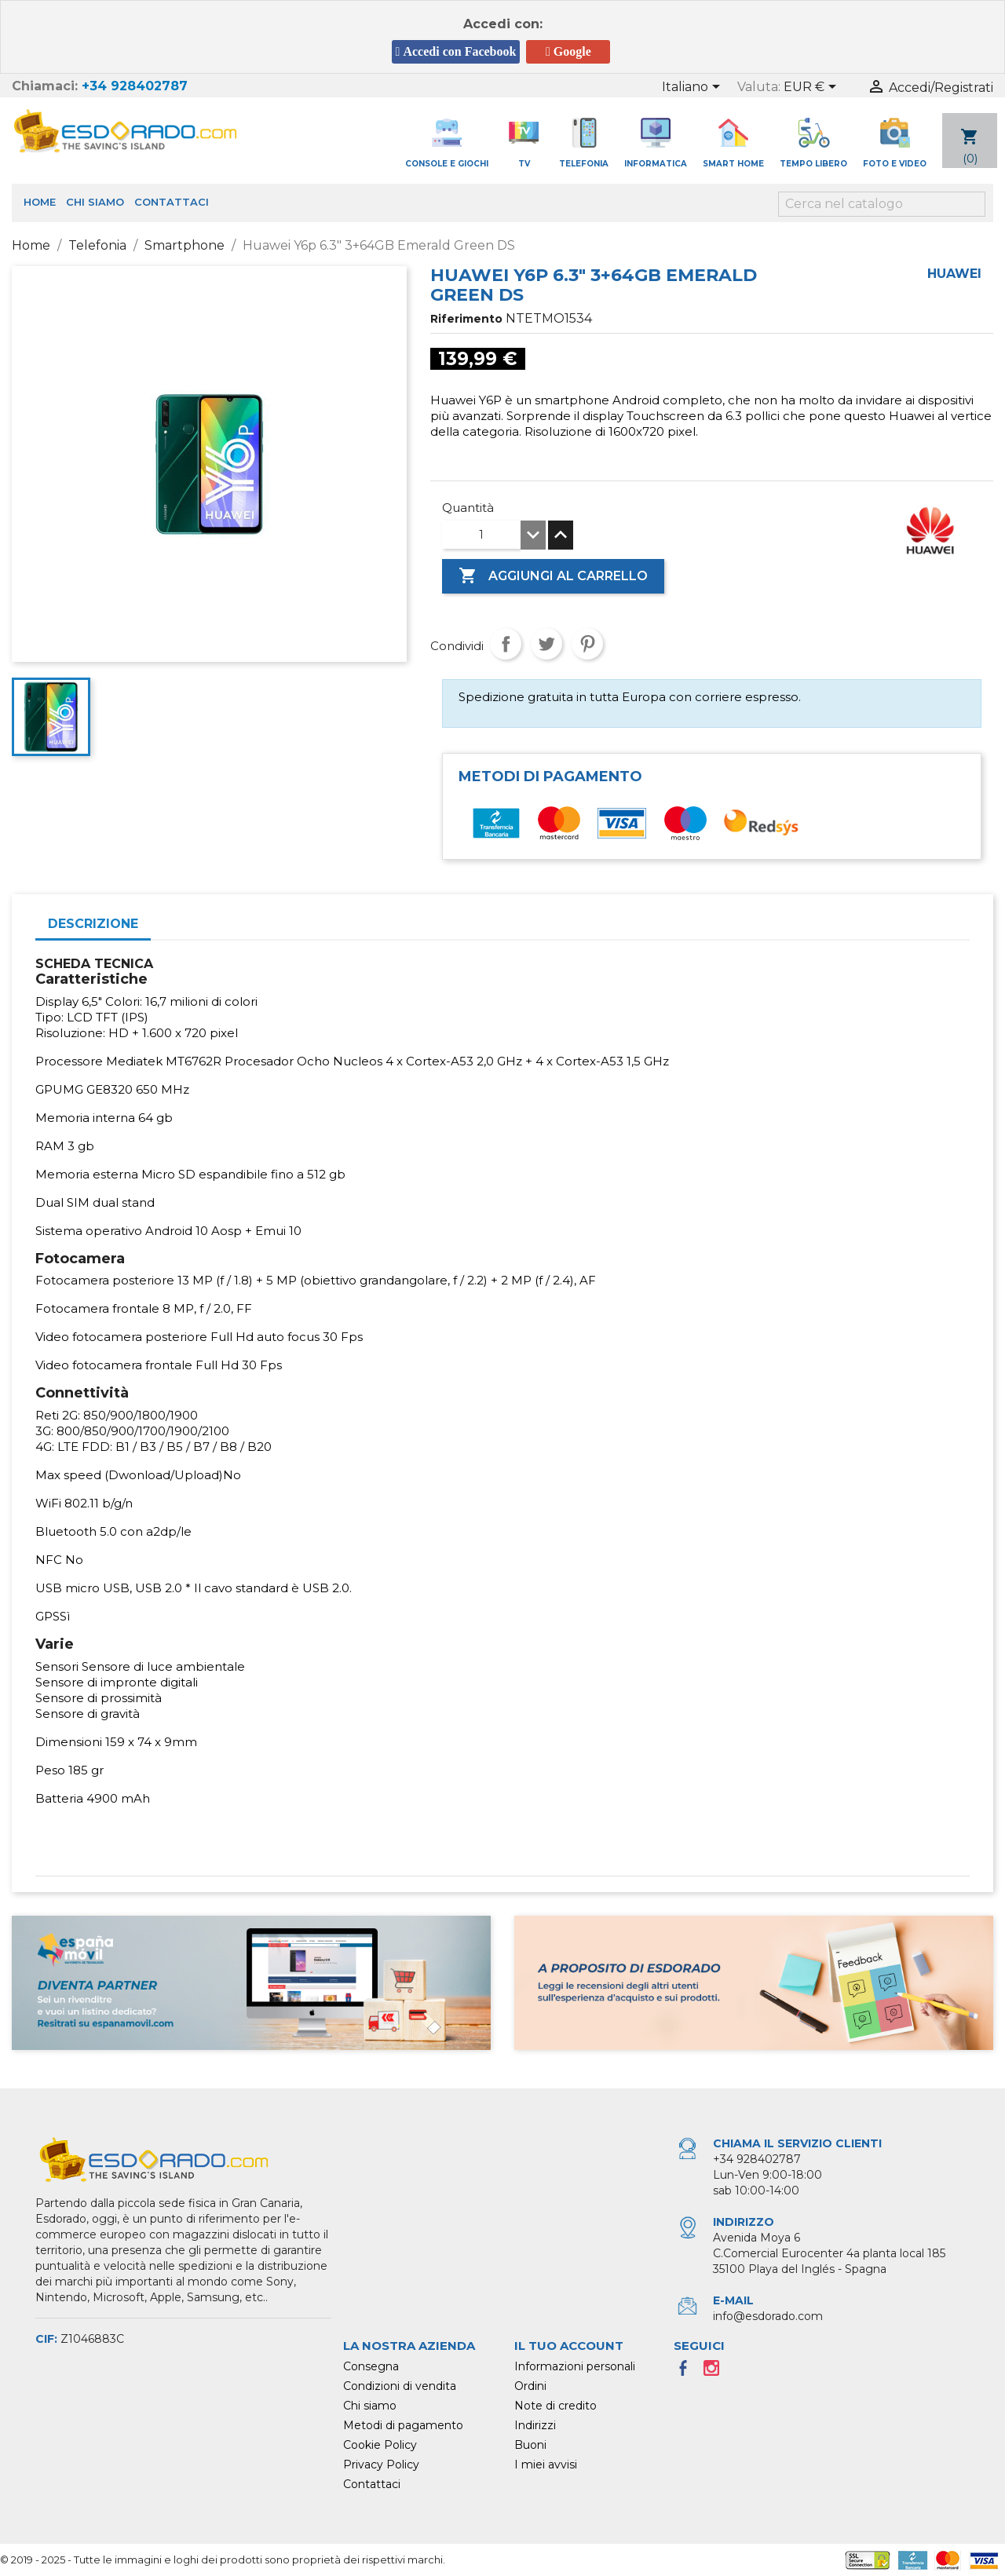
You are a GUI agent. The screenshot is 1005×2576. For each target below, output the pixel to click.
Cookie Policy (380, 2445)
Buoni (530, 2445)
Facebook (687, 2372)
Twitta (546, 644)
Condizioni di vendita (399, 2386)
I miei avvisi (545, 2464)
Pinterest (587, 644)
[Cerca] (882, 204)
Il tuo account (568, 2345)
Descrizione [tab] (93, 923)
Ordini (530, 2386)
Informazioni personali (574, 2366)
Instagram (716, 2372)
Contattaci (171, 201)
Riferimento (466, 319)
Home (40, 201)
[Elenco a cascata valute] (813, 88)
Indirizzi (535, 2425)
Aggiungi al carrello (553, 576)
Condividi (505, 644)
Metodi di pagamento (403, 2425)
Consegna (371, 2366)
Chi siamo (95, 201)
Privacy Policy (381, 2464)
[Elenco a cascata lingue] (693, 88)
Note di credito (555, 2406)
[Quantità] (481, 535)
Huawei (954, 273)
